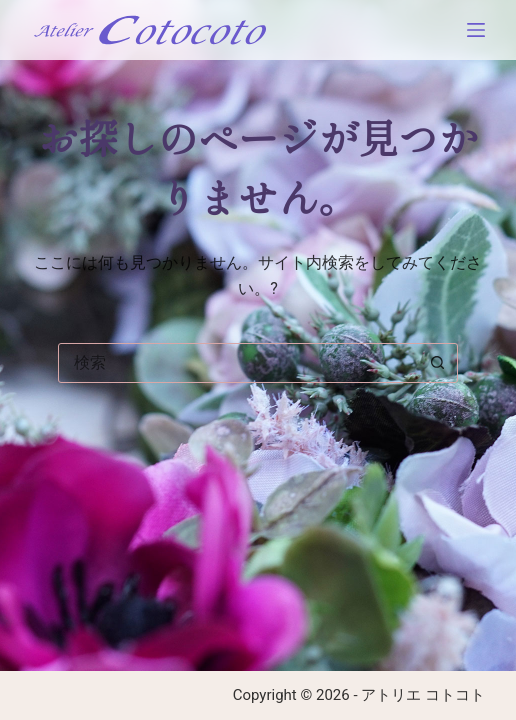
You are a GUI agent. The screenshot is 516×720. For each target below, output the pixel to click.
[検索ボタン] (438, 363)
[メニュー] (476, 30)
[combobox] (239, 363)
